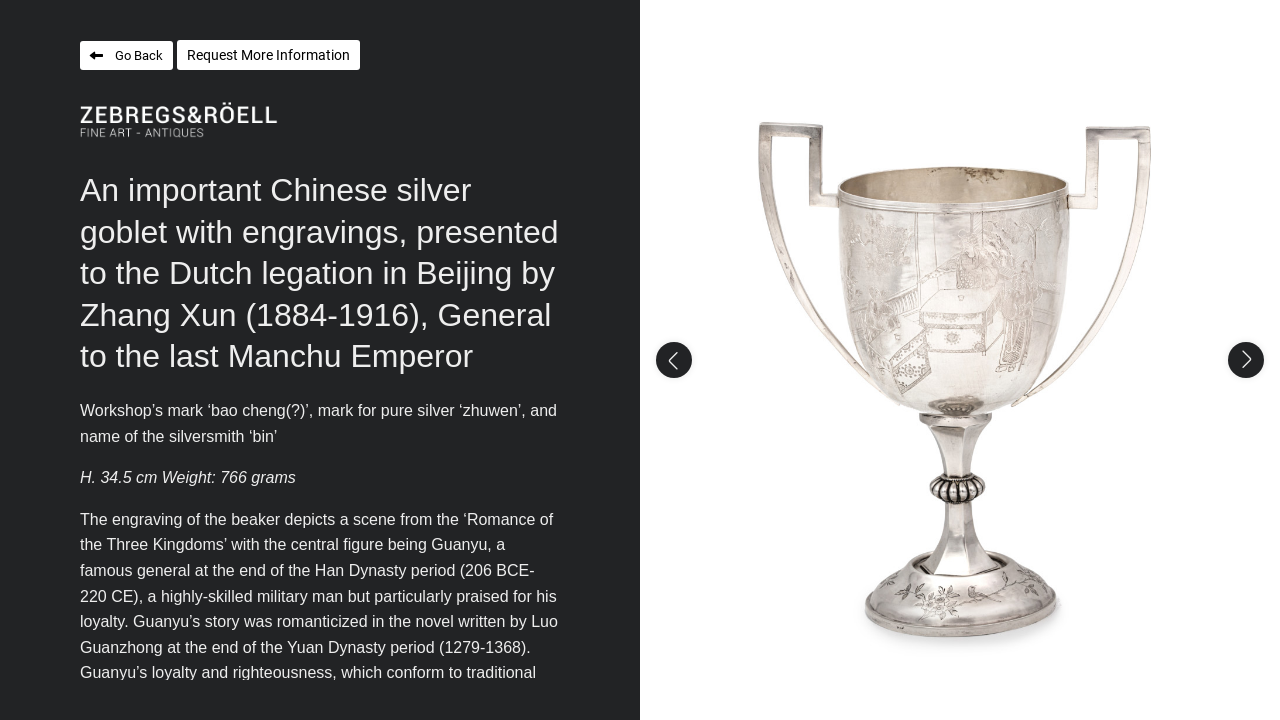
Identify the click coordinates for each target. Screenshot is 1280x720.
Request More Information (268, 55)
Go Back (139, 55)
